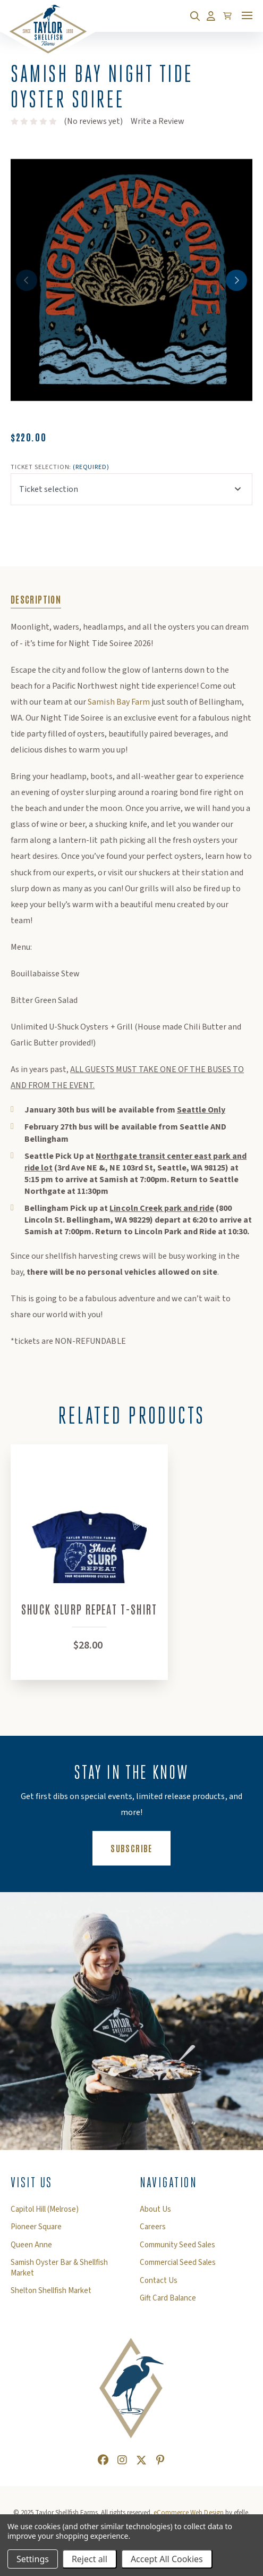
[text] (34, 121)
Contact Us (158, 2283)
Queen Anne (31, 2247)
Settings (32, 2559)
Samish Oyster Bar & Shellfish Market (59, 2270)
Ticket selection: (60, 467)
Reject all (89, 2559)
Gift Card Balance (168, 2300)
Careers (153, 2229)
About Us (155, 2211)
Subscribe (140, 1850)
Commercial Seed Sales (178, 2265)
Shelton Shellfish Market (51, 2293)
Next (236, 280)
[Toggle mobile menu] (247, 15)
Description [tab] (36, 599)
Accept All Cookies (167, 2559)
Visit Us (32, 2185)
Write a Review (157, 121)
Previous (26, 280)
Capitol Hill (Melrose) (45, 2211)
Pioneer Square (36, 2229)
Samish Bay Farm (119, 702)
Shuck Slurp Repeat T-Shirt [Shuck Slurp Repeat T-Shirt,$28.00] (90, 1611)
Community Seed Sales (177, 2247)
